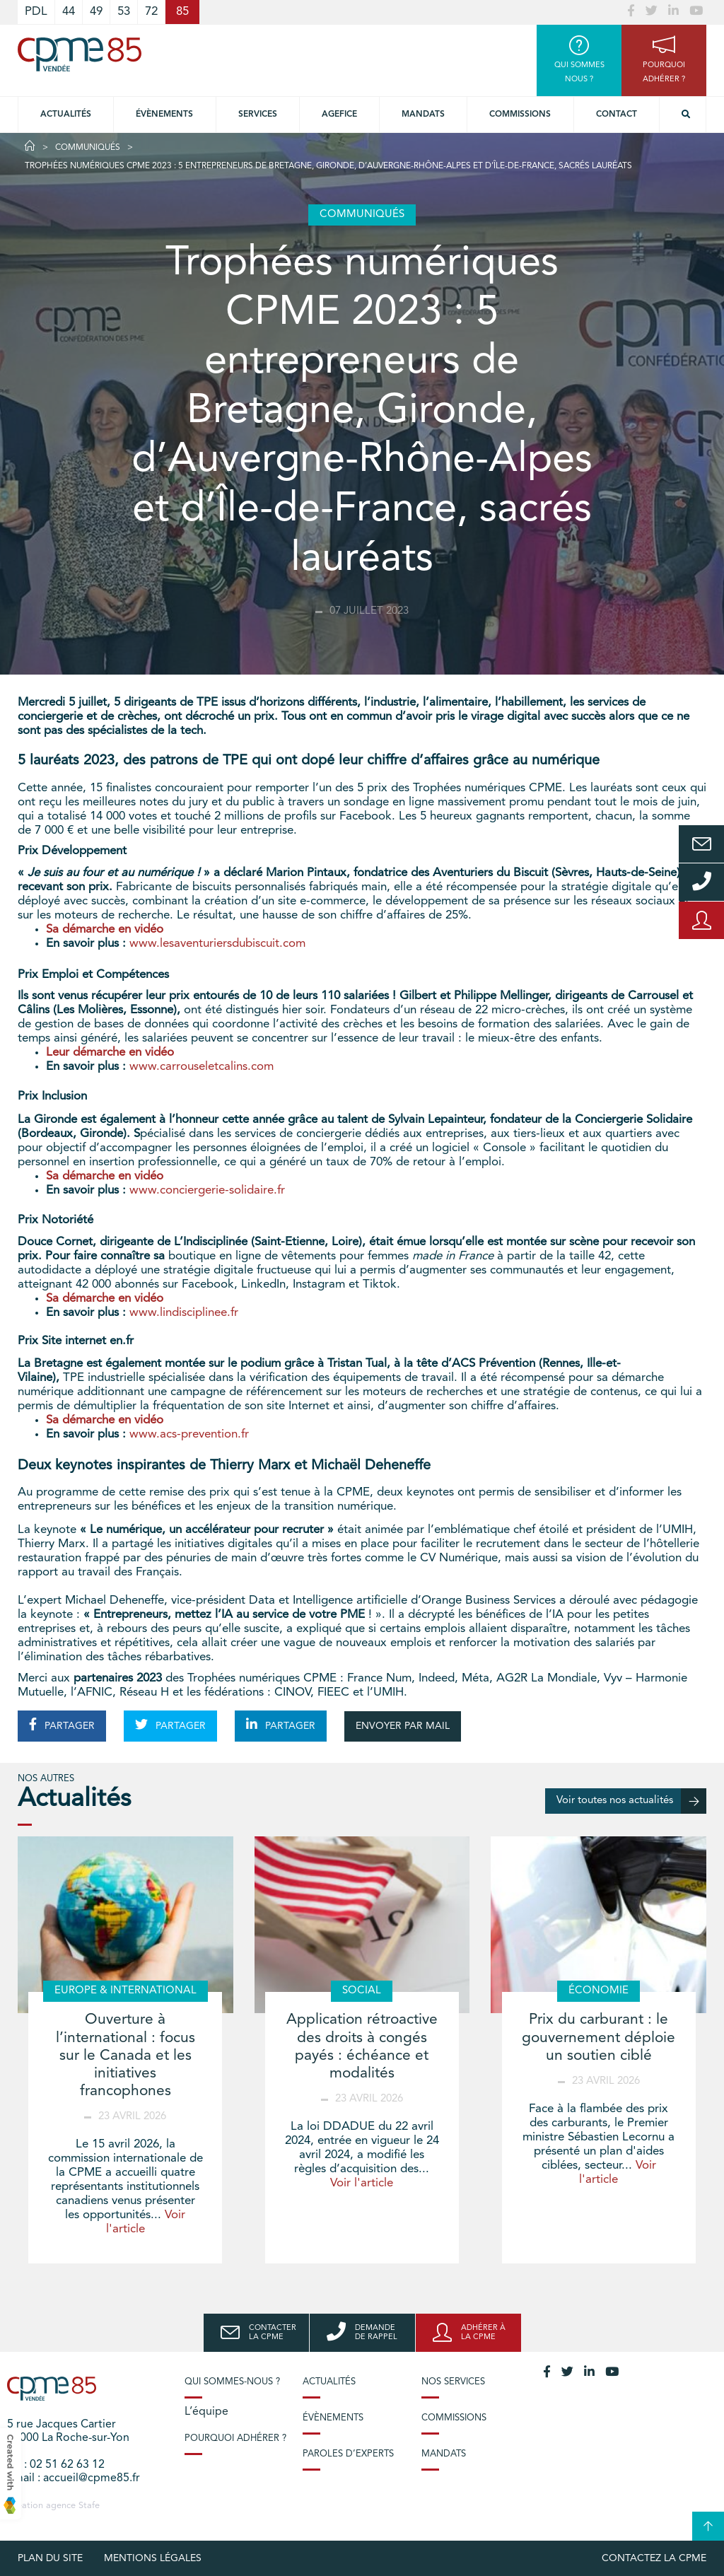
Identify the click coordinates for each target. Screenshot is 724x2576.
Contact (616, 114)
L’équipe (206, 2412)
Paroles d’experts (348, 2454)
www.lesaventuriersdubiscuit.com (217, 944)
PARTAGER (62, 1724)
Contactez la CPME (654, 2558)
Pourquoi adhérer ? (235, 2438)
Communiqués (87, 148)
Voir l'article (361, 2183)
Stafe (89, 2505)
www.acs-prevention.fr (189, 1434)
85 (182, 12)
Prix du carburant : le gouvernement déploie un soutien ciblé (598, 2037)
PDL (36, 12)
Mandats (423, 114)
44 (68, 12)
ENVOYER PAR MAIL (403, 1726)
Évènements (164, 114)
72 (151, 12)
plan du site (50, 2558)
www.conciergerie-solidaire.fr (207, 1190)
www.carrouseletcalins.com (201, 1067)
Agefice (339, 114)
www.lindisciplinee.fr (183, 1313)
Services (257, 114)
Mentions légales (153, 2558)
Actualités (65, 114)
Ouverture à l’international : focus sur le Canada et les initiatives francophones (125, 2055)
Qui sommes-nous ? (232, 2381)
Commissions (520, 114)
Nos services (453, 2381)
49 (96, 12)
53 (123, 12)
